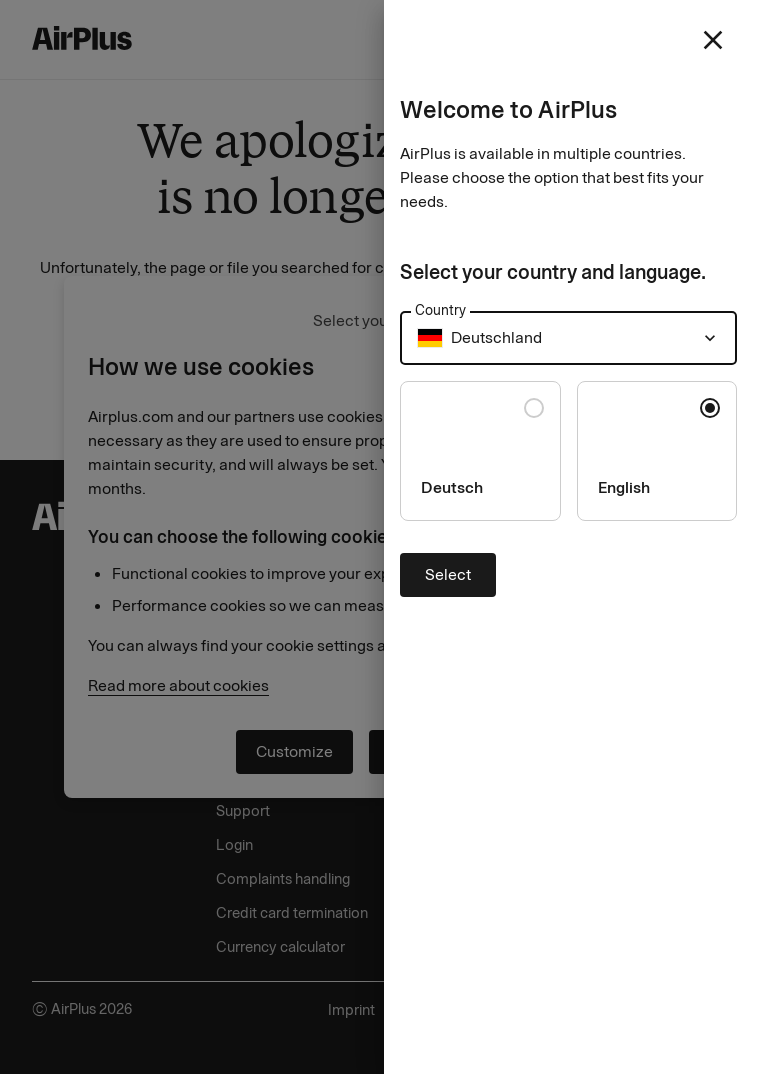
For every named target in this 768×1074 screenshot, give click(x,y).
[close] (713, 40)
